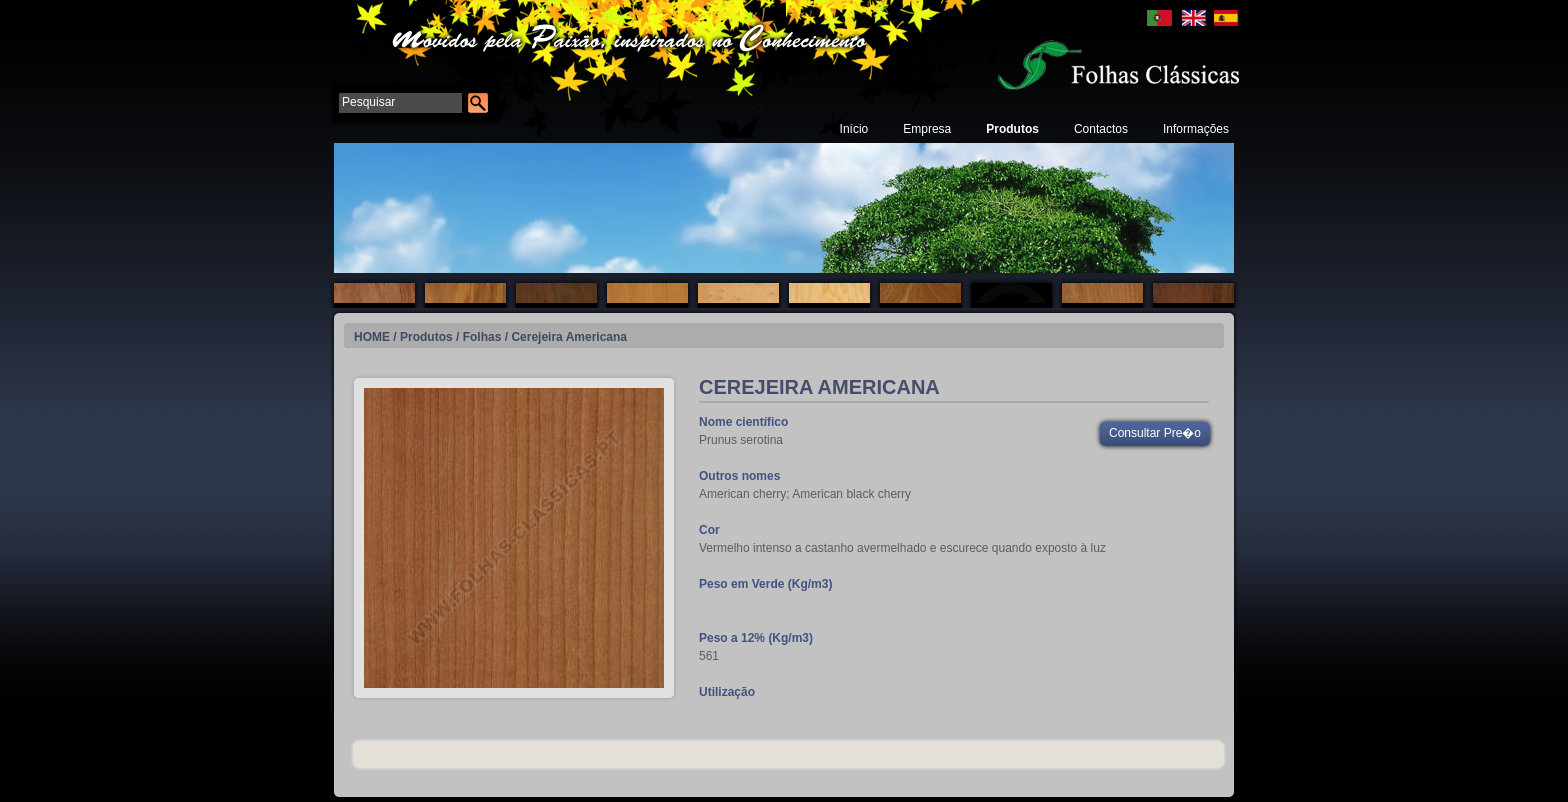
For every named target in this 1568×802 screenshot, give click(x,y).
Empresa (927, 129)
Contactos (1101, 129)
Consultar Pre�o (1155, 433)
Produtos (1012, 129)
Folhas (482, 337)
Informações (1196, 129)
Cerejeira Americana (569, 337)
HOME (372, 337)
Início (854, 129)
